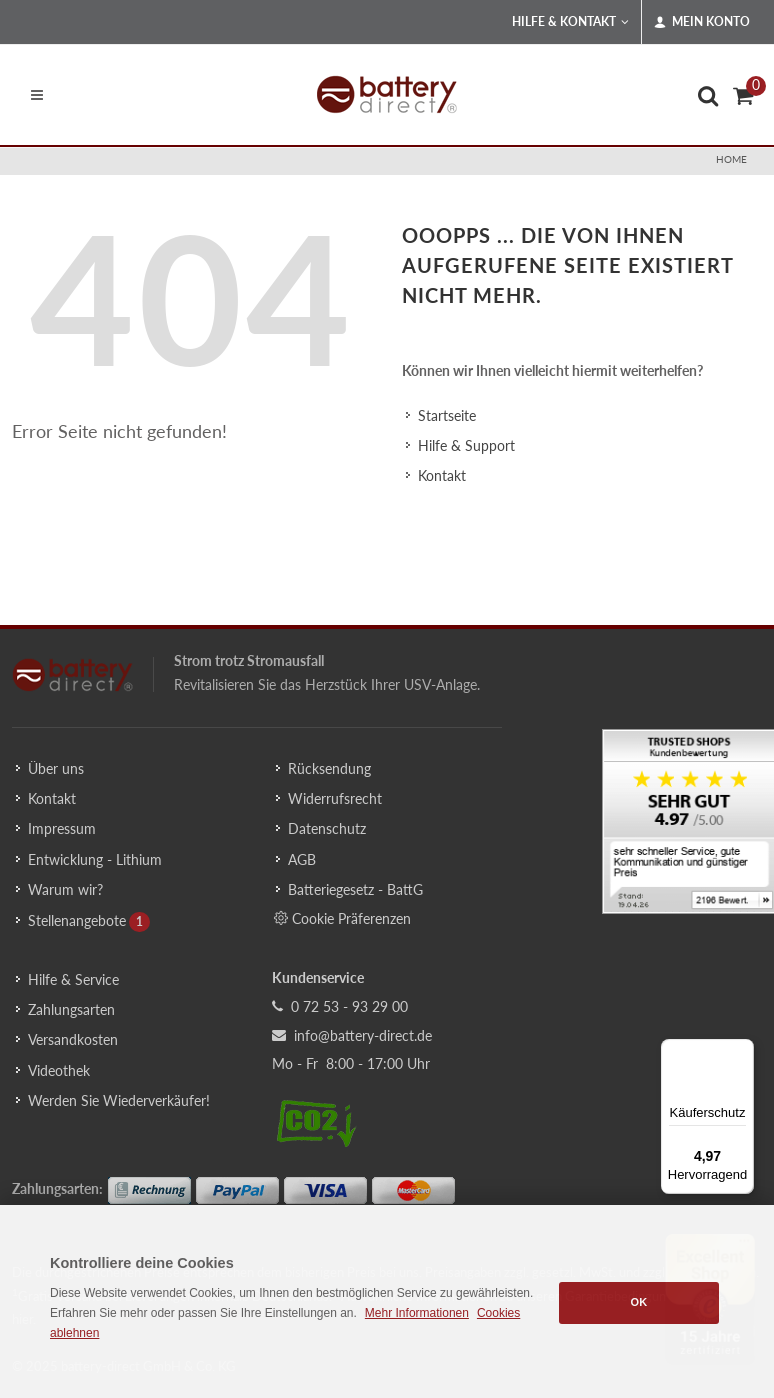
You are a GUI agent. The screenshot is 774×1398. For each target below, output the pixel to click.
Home (731, 159)
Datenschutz (327, 828)
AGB (302, 859)
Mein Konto (702, 22)
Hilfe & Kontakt (570, 22)
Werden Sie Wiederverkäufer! (119, 1100)
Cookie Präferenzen (342, 918)
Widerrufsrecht (335, 798)
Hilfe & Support (466, 445)
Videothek (59, 1070)
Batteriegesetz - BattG (355, 889)
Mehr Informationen (417, 1313)
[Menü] (742, 1051)
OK (639, 1302)
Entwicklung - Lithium (95, 859)
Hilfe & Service (73, 979)
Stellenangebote (77, 920)
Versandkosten (73, 1039)
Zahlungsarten (71, 1009)
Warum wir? (65, 889)
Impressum (62, 828)
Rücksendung (329, 768)
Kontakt (442, 475)
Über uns (56, 768)
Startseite (447, 415)
